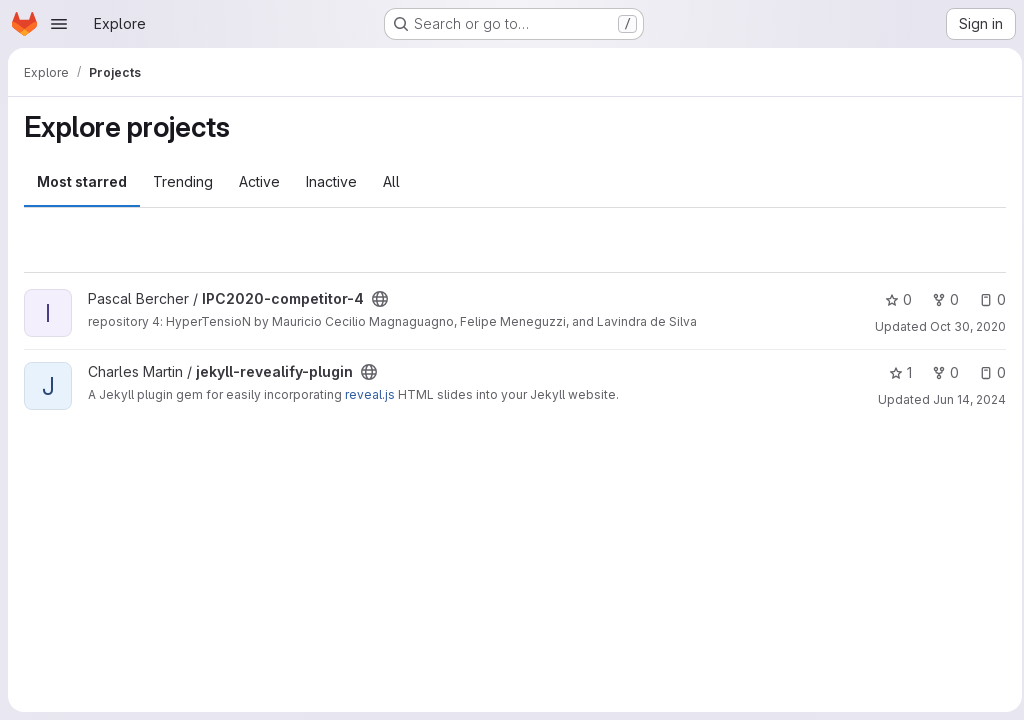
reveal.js (370, 394)
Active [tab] (259, 181)
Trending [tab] (183, 181)
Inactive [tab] (331, 181)
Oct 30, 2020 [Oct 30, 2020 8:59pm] (962, 326)
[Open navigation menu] (59, 24)
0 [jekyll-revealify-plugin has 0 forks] (939, 372)
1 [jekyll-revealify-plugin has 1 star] (894, 372)
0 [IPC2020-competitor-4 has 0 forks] (939, 299)
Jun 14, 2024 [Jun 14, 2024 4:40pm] (963, 399)
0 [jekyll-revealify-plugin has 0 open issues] (986, 372)
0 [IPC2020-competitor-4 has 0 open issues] (986, 299)
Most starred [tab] (82, 181)
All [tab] (391, 181)
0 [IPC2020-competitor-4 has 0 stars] (892, 299)
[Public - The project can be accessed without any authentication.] (380, 299)
